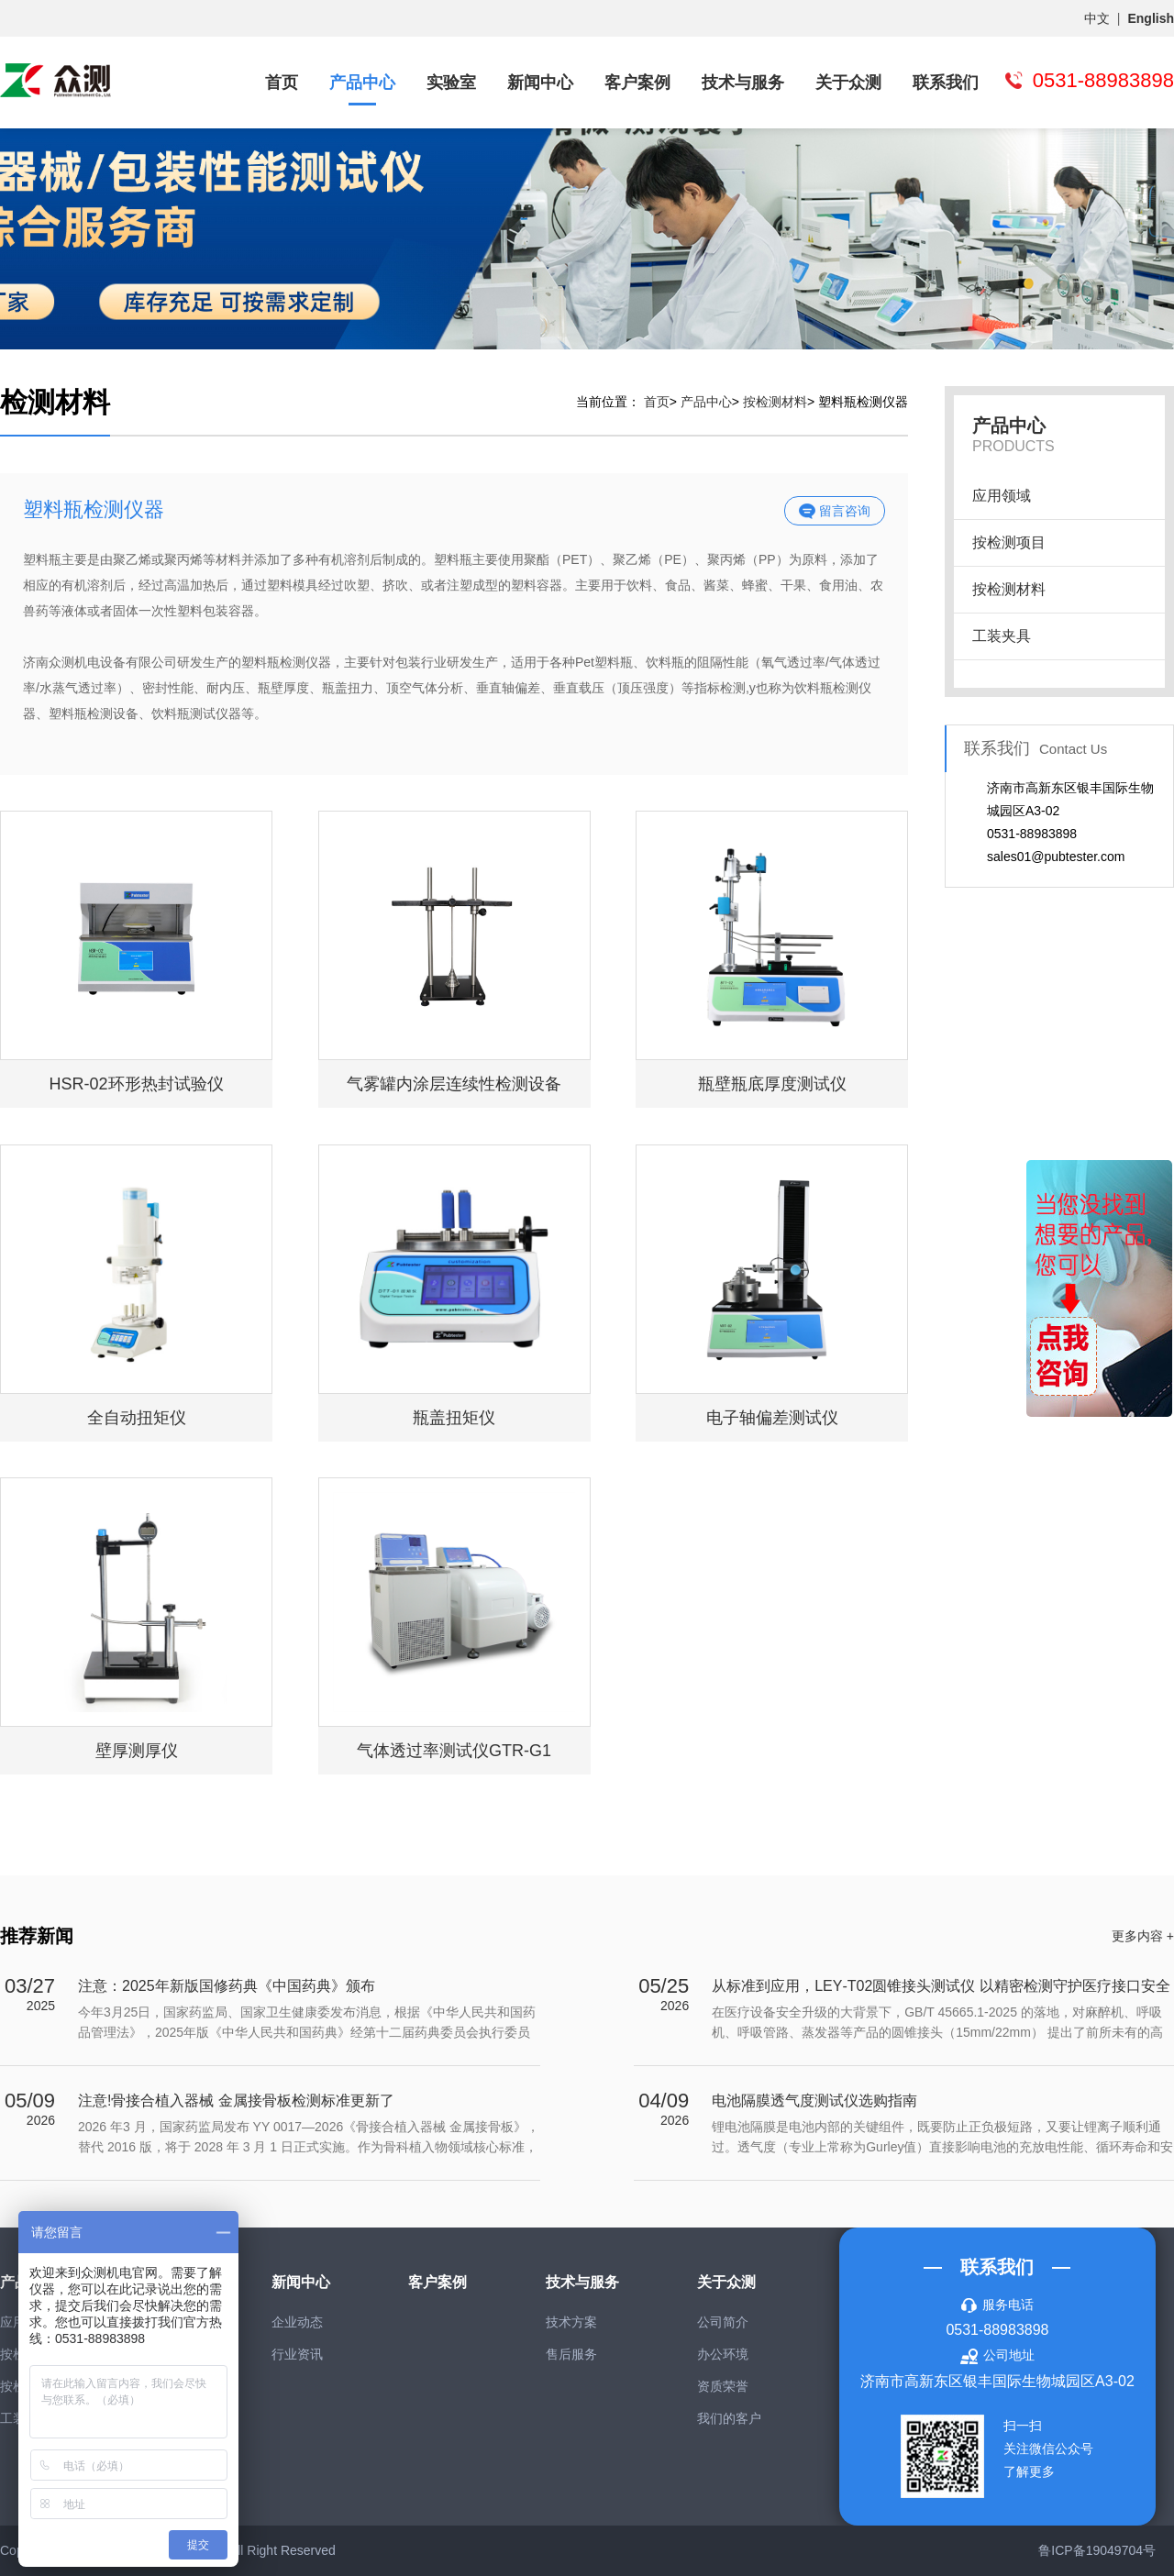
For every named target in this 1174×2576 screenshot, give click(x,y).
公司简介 (722, 2322)
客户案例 (637, 82)
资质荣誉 (722, 2386)
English (1150, 18)
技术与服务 (743, 82)
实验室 (451, 82)
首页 (281, 82)
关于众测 (848, 82)
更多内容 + (1143, 1936)
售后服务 (571, 2354)
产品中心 (362, 82)
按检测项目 (1009, 542)
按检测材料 (1009, 589)
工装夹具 (1001, 636)
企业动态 (297, 2322)
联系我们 (946, 82)
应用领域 (1001, 495)
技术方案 (571, 2322)
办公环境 (722, 2354)
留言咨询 (834, 511)
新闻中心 (540, 82)
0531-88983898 (997, 2330)
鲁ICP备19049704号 (1097, 2550)
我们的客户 (729, 2418)
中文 (1097, 18)
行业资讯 (297, 2354)
